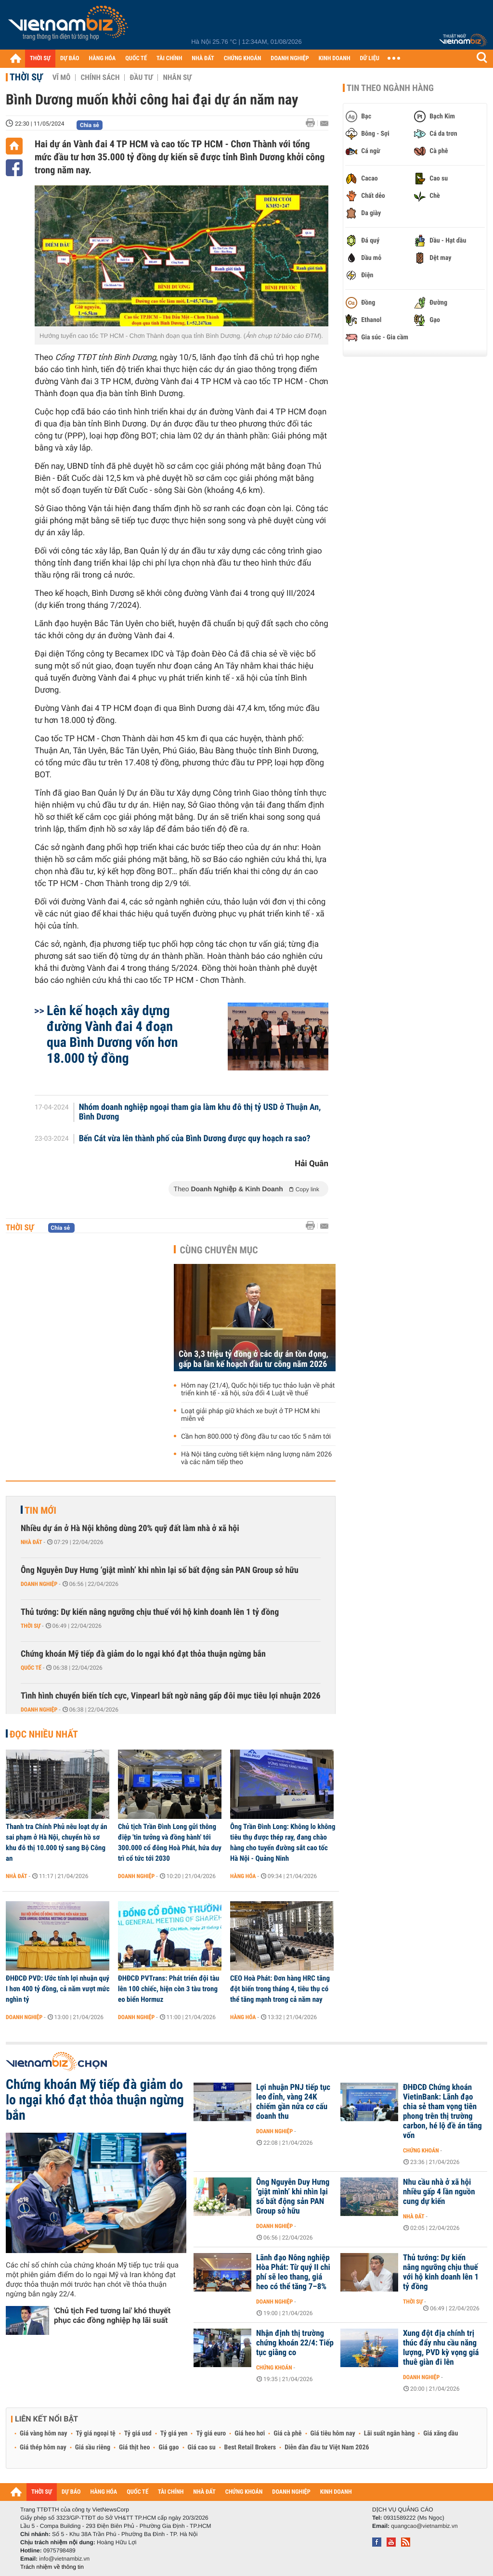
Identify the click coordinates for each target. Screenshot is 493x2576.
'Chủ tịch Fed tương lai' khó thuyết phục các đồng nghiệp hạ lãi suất (112, 2315)
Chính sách (99, 77)
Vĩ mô (61, 77)
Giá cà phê (287, 2433)
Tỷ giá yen (174, 2433)
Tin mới (40, 1510)
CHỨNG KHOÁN (242, 58)
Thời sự (26, 77)
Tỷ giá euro (211, 2433)
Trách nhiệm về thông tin (52, 2566)
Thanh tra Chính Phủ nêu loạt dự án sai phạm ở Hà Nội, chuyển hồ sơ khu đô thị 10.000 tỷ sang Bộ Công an (56, 1842)
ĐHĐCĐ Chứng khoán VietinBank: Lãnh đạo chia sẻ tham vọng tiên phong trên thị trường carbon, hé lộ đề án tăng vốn (442, 2111)
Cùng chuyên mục (219, 1250)
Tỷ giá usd (138, 2433)
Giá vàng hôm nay (43, 2433)
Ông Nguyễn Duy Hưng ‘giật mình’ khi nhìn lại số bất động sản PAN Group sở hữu (159, 1570)
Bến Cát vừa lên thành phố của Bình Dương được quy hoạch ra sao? (195, 1139)
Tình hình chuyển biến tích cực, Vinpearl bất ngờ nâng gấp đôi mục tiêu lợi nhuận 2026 (171, 1696)
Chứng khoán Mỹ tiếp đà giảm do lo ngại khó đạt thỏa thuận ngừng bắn (143, 1654)
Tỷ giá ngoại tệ (96, 2433)
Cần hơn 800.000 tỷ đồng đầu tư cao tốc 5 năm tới (256, 1437)
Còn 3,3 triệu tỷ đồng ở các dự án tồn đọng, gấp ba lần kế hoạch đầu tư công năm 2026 (253, 1359)
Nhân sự (177, 77)
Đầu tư (141, 77)
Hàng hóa (243, 1876)
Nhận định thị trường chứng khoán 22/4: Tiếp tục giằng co (295, 2343)
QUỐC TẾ (136, 58)
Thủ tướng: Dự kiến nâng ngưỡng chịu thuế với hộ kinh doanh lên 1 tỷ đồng (150, 1612)
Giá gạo (168, 2447)
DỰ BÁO (69, 58)
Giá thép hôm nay (43, 2447)
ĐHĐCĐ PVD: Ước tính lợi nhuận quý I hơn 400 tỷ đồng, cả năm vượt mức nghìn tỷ (58, 1989)
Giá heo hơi (249, 2433)
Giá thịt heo (134, 2447)
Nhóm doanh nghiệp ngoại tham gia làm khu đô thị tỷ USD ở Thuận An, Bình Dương (200, 1112)
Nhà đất (31, 1542)
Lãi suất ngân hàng (389, 2433)
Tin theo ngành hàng (390, 88)
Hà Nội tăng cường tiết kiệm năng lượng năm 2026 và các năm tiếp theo (256, 1458)
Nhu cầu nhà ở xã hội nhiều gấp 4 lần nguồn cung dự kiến (439, 2191)
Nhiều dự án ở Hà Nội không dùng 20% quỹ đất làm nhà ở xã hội (130, 1528)
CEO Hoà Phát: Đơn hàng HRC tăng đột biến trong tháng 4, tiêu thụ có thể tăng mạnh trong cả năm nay (280, 1989)
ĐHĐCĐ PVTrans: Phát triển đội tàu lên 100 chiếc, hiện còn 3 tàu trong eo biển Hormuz (168, 1989)
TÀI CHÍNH (169, 58)
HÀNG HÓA (102, 58)
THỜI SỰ (40, 58)
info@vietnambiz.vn (64, 2558)
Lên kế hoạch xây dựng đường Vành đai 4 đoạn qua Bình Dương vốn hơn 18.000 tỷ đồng (112, 1034)
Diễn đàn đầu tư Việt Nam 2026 (327, 2447)
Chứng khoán (421, 2150)
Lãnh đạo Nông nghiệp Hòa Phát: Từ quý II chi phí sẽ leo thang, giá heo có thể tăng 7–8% (293, 2272)
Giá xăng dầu (440, 2433)
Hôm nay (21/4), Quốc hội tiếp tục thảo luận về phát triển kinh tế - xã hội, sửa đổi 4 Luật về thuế (258, 1389)
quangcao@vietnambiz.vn (424, 2526)
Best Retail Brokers (250, 2447)
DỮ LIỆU (369, 58)
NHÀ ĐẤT (203, 58)
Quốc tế (31, 1667)
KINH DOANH (334, 58)
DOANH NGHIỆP (290, 58)
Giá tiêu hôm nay (333, 2433)
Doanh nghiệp (39, 1584)
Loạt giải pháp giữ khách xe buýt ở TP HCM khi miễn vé (250, 1415)
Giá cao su (202, 2447)
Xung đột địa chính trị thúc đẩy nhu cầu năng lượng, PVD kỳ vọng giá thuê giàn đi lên (441, 2348)
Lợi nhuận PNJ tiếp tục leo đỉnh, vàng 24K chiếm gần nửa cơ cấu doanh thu (293, 2102)
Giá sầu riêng (92, 2447)
